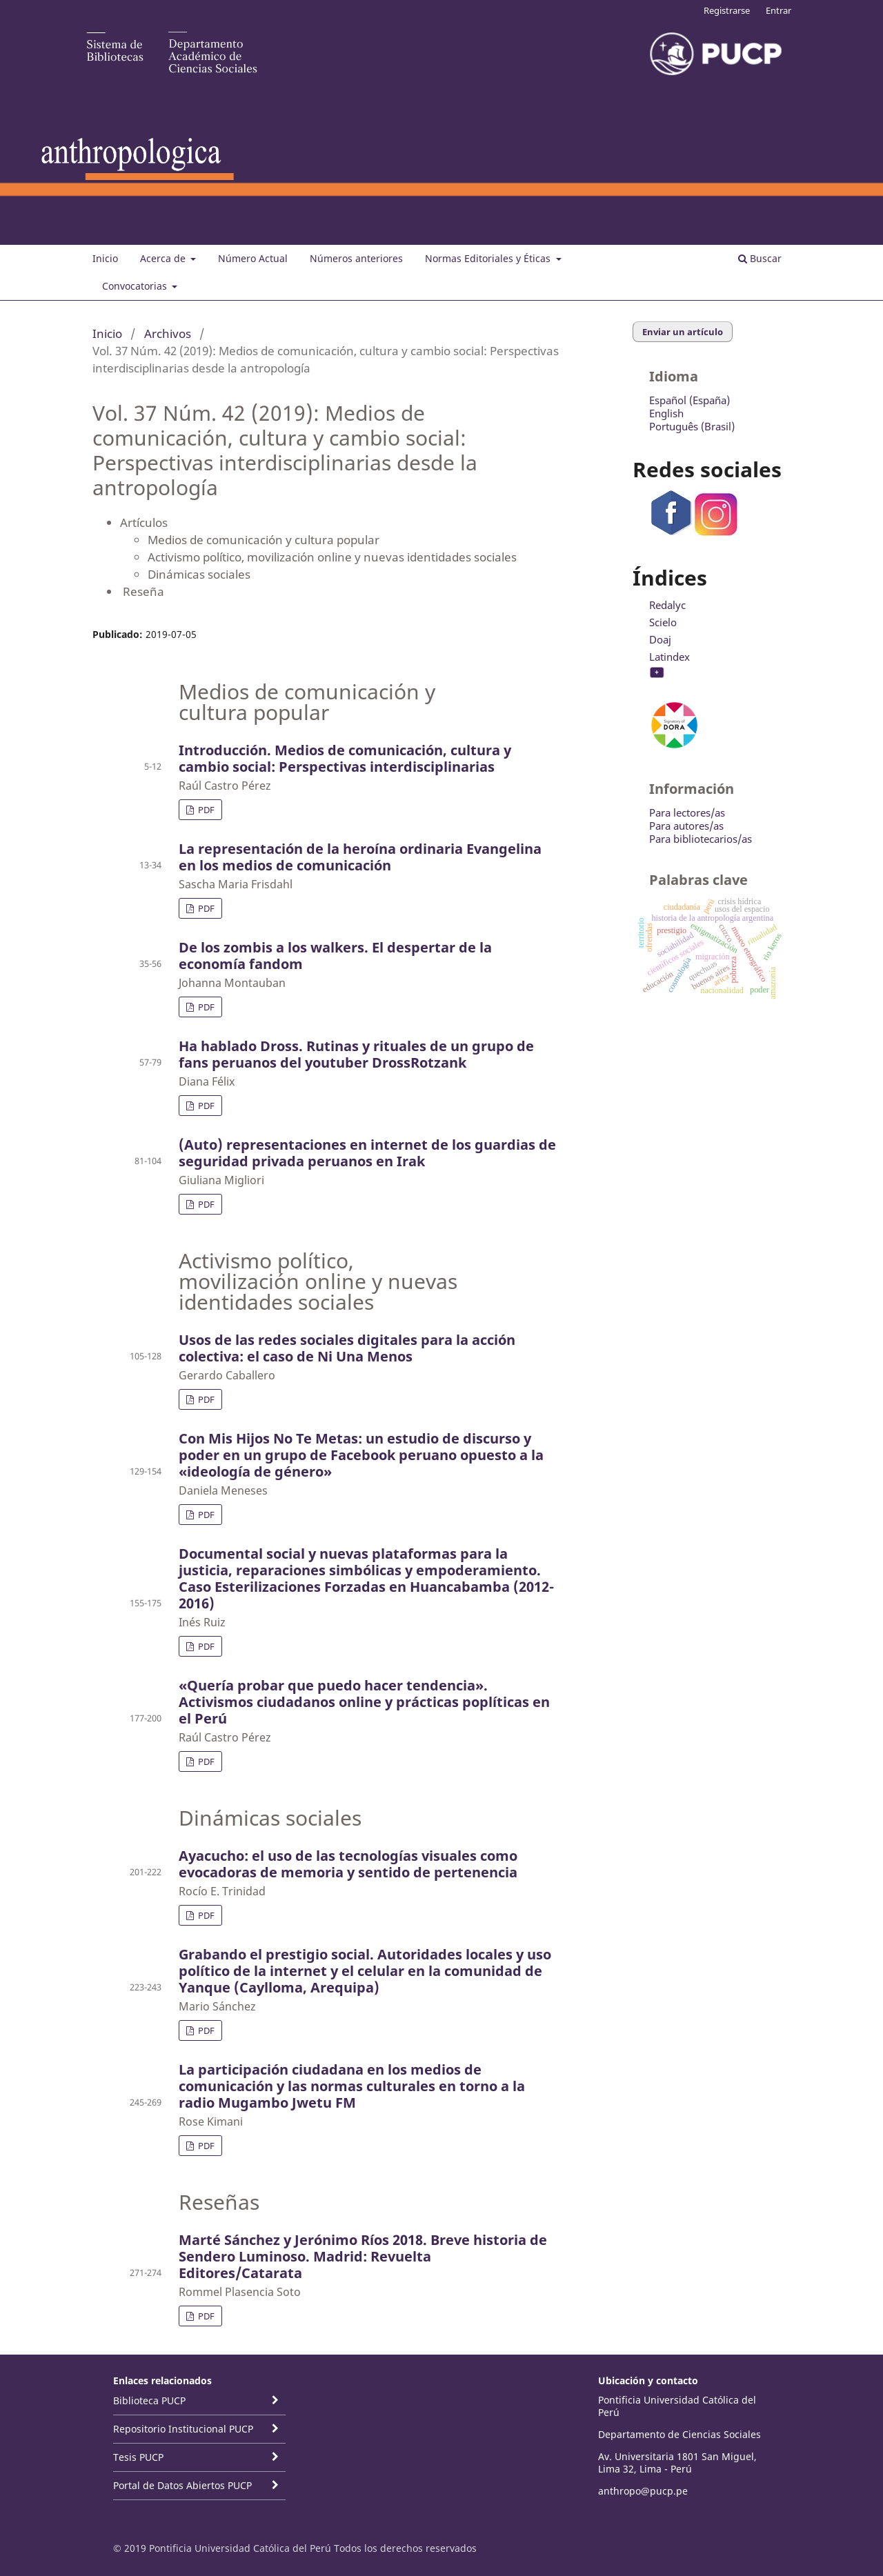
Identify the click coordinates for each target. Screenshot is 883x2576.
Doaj (660, 639)
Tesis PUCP (138, 2457)
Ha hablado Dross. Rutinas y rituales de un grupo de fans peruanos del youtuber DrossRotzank (356, 1054)
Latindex (669, 656)
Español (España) (689, 400)
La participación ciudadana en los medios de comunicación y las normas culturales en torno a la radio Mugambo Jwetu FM (352, 2086)
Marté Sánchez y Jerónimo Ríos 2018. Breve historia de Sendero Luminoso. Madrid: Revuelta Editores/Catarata (363, 2256)
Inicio (105, 258)
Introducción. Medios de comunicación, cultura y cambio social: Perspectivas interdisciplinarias (345, 758)
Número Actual (253, 258)
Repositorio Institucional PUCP (183, 2428)
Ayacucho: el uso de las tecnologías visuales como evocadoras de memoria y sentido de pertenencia (348, 1863)
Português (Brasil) (692, 426)
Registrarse (727, 10)
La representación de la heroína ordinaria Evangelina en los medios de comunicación (360, 857)
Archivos (167, 333)
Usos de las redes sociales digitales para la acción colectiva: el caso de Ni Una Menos (347, 1348)
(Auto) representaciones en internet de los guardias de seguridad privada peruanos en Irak (367, 1152)
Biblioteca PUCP (149, 2400)
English (666, 413)
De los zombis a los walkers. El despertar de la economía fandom (335, 955)
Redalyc (667, 605)
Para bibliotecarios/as (700, 839)
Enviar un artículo (682, 332)
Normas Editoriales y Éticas (489, 258)
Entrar (778, 10)
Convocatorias (136, 285)
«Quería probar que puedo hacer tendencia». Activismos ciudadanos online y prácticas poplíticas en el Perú (364, 1702)
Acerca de (164, 258)
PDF (205, 809)
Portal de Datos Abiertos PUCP (182, 2485)
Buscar (760, 258)
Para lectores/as (687, 812)
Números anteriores (356, 258)
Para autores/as (686, 825)
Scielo (663, 622)
